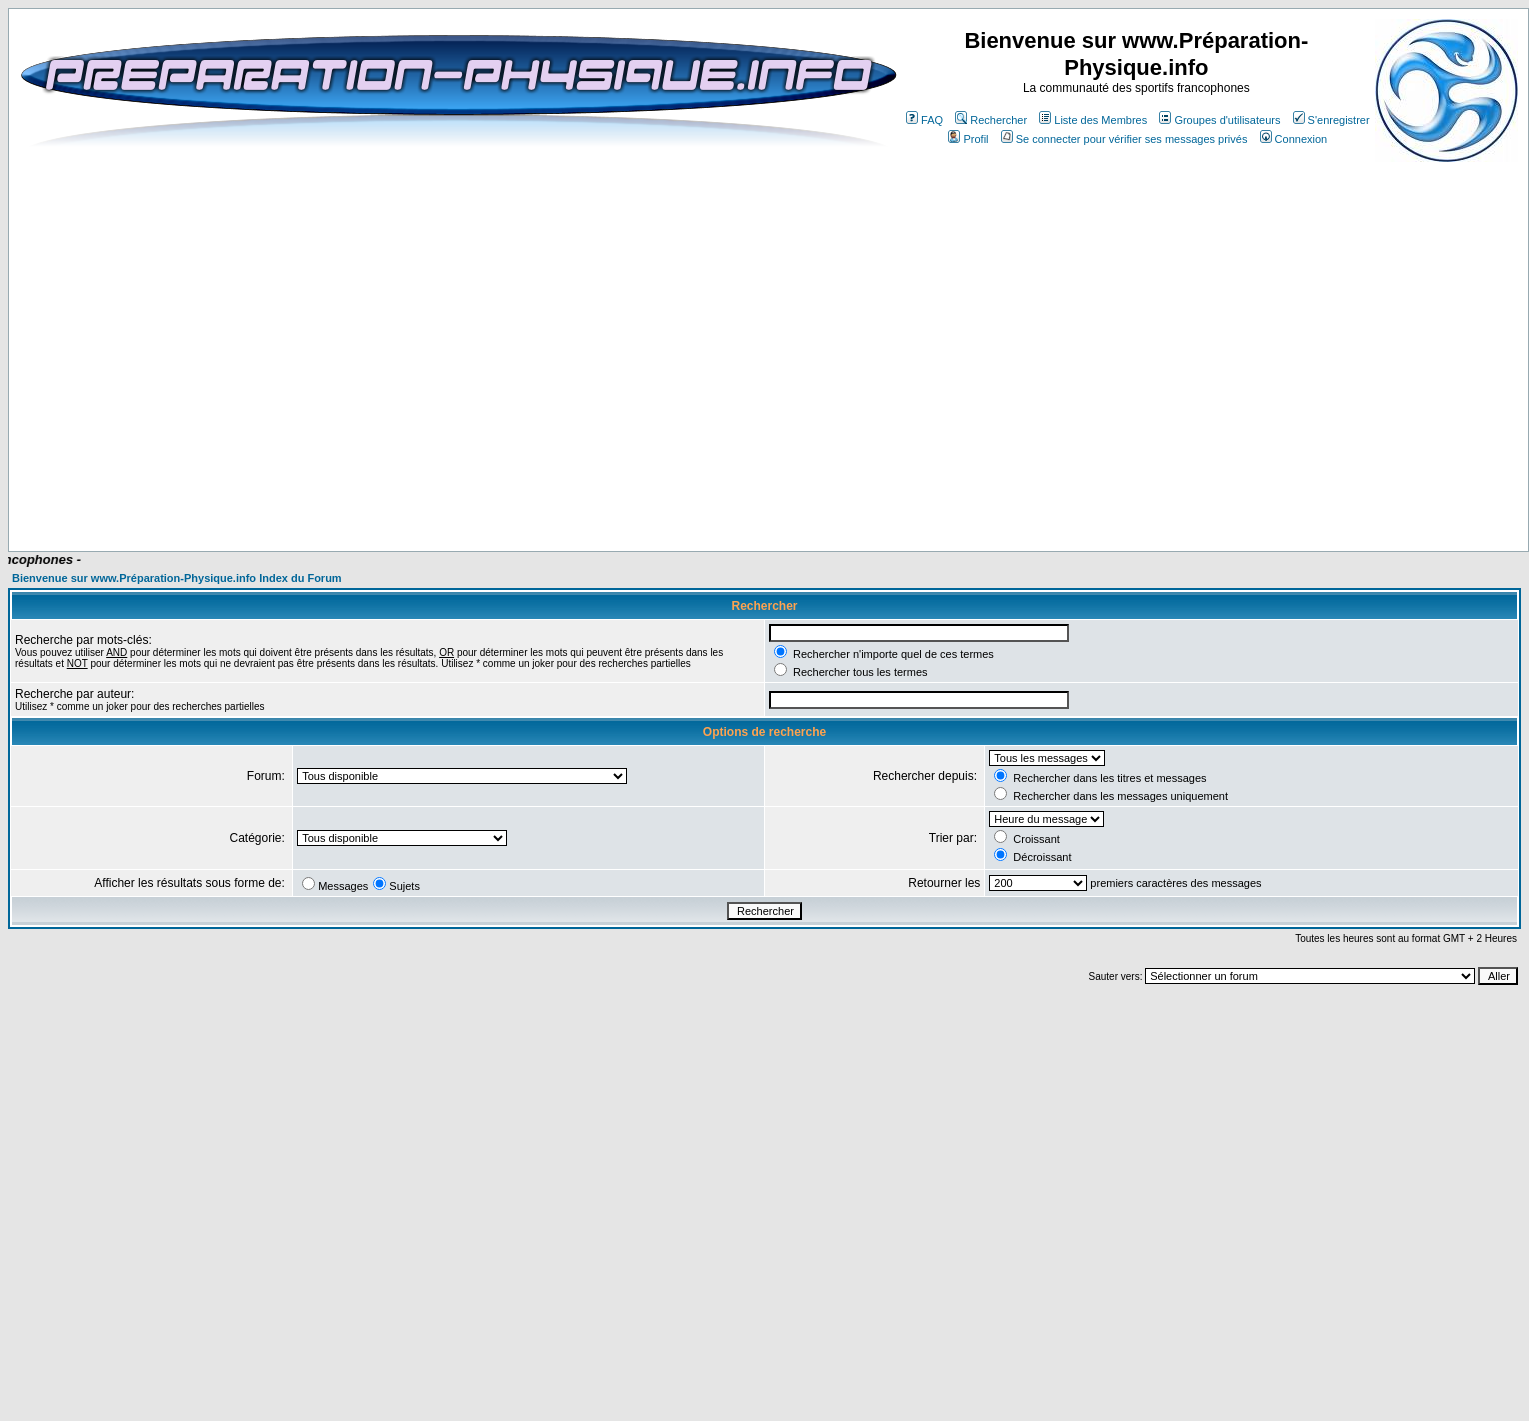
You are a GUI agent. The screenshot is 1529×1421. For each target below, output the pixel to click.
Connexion (1294, 139)
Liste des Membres (1093, 120)
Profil (968, 139)
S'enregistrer (1331, 120)
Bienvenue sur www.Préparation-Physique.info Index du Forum (177, 578)
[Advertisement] (743, 492)
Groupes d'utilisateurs (1219, 120)
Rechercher (991, 120)
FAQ (924, 120)
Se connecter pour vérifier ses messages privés (1124, 139)
